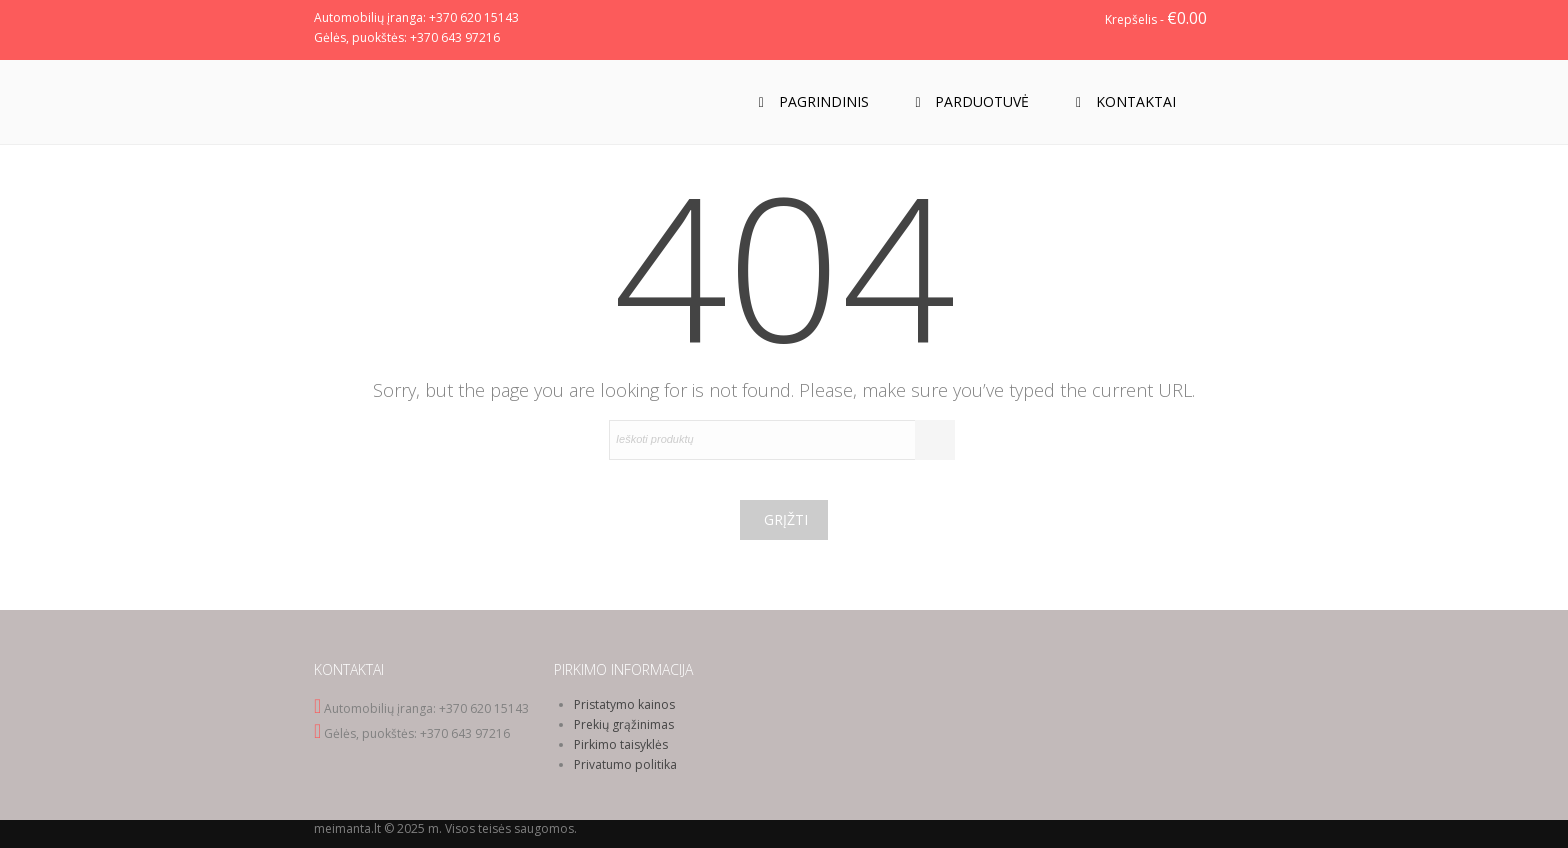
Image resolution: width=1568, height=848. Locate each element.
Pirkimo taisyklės (621, 744)
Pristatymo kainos (624, 704)
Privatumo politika (625, 764)
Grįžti (786, 519)
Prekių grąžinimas (624, 724)
